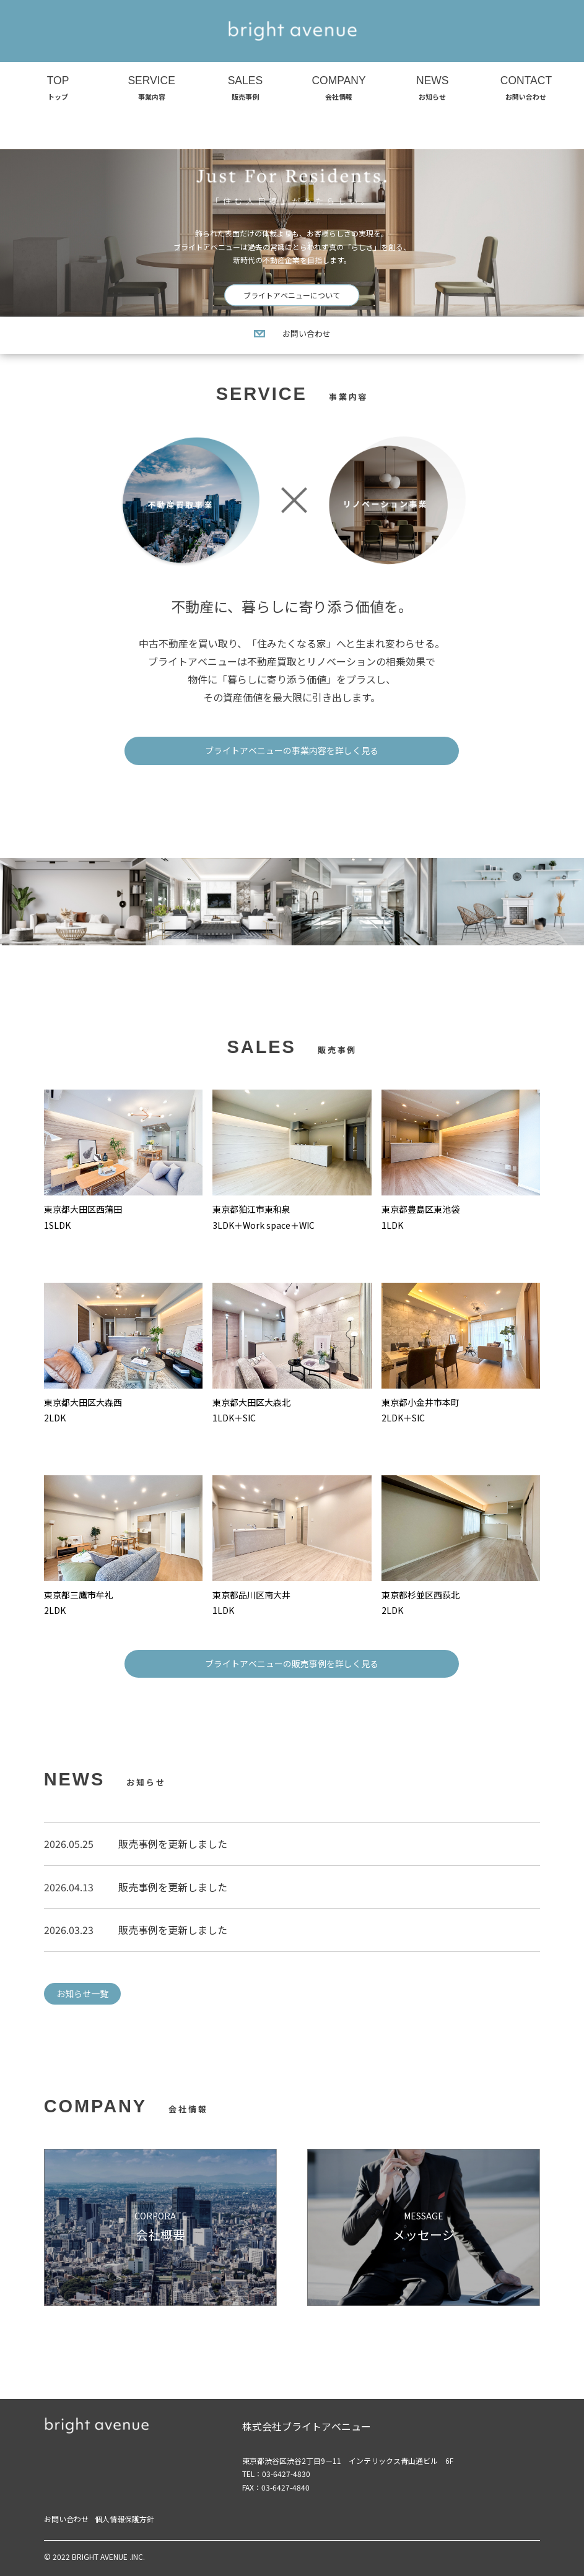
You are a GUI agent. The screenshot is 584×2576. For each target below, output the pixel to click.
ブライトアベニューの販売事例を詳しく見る (291, 1663)
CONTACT (525, 88)
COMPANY (338, 88)
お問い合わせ (292, 333)
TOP (58, 88)
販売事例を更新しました (172, 1843)
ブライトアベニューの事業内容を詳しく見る (291, 750)
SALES (245, 88)
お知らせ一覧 (82, 1993)
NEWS (432, 88)
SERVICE (151, 88)
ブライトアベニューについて (291, 295)
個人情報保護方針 (124, 2518)
